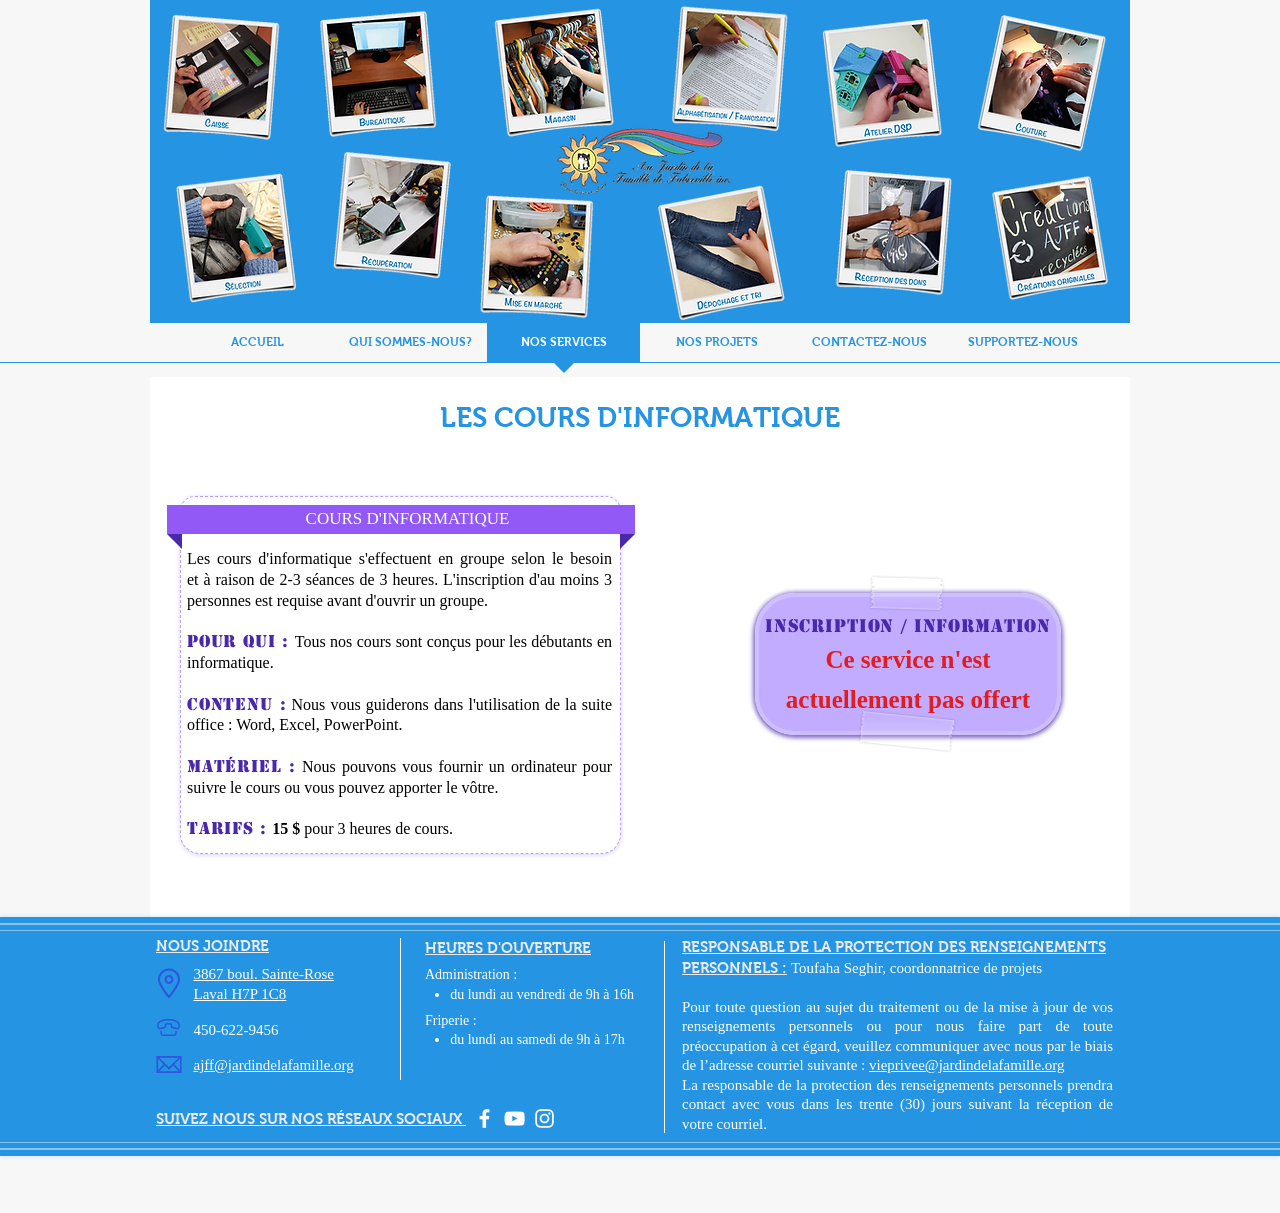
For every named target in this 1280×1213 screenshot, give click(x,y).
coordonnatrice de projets (966, 968)
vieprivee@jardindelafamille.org (967, 1065)
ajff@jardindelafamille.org (274, 1065)
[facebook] (484, 1118)
